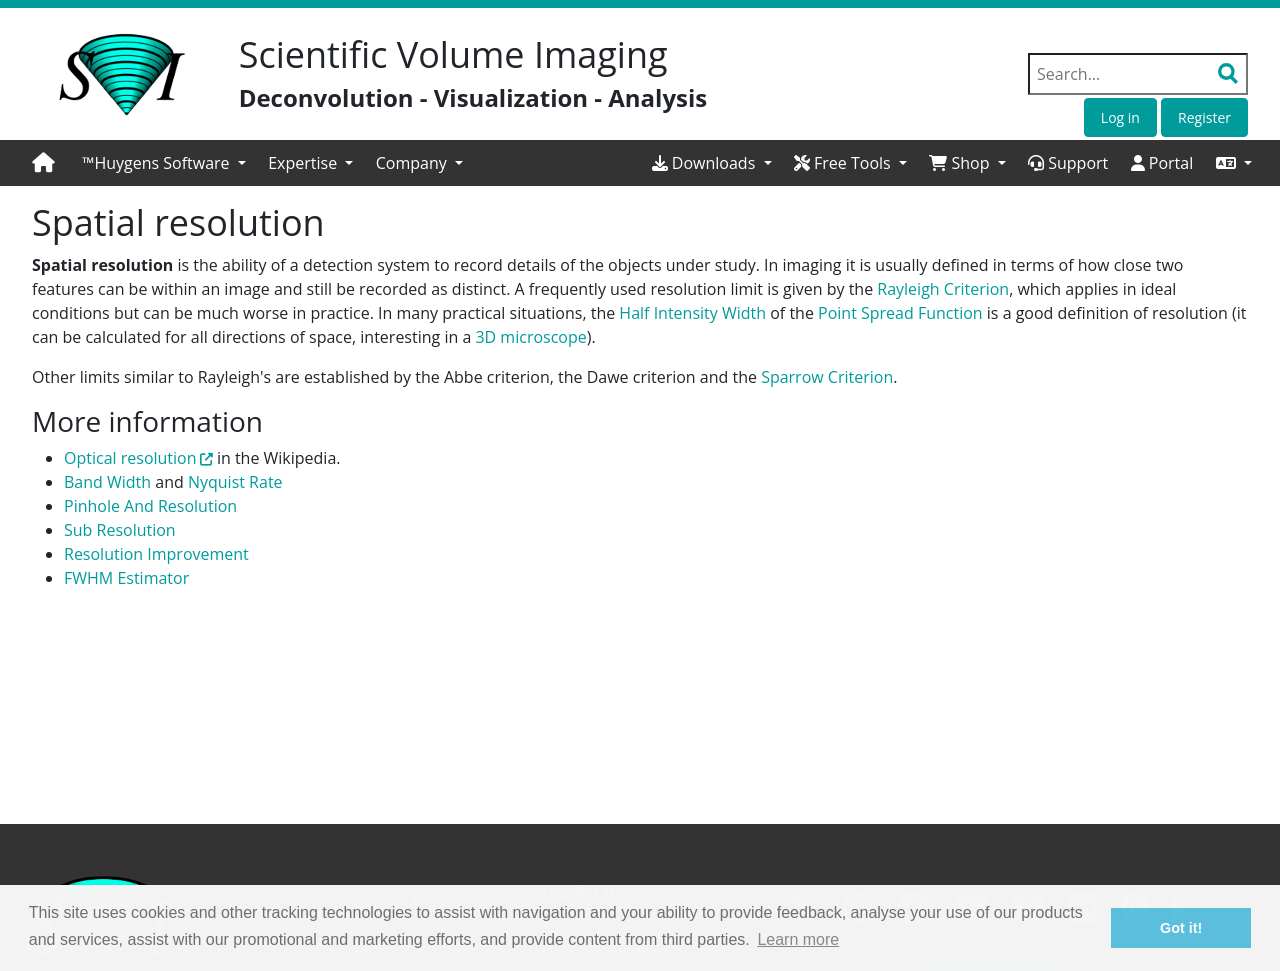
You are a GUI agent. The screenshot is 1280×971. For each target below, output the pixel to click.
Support (1068, 163)
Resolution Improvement (156, 554)
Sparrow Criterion (827, 377)
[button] (1234, 163)
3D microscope (530, 337)
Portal (1162, 163)
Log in (1120, 117)
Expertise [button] (304, 163)
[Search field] (1138, 74)
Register (1204, 117)
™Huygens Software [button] (158, 163)
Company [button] (413, 163)
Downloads (706, 163)
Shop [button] (961, 163)
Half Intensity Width (692, 313)
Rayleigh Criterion (943, 289)
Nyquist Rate (235, 482)
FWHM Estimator (126, 578)
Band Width (107, 482)
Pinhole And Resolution (150, 506)
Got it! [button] (1181, 928)
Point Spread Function (900, 313)
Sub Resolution (120, 530)
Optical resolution (130, 458)
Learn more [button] (798, 939)
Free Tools (844, 163)
